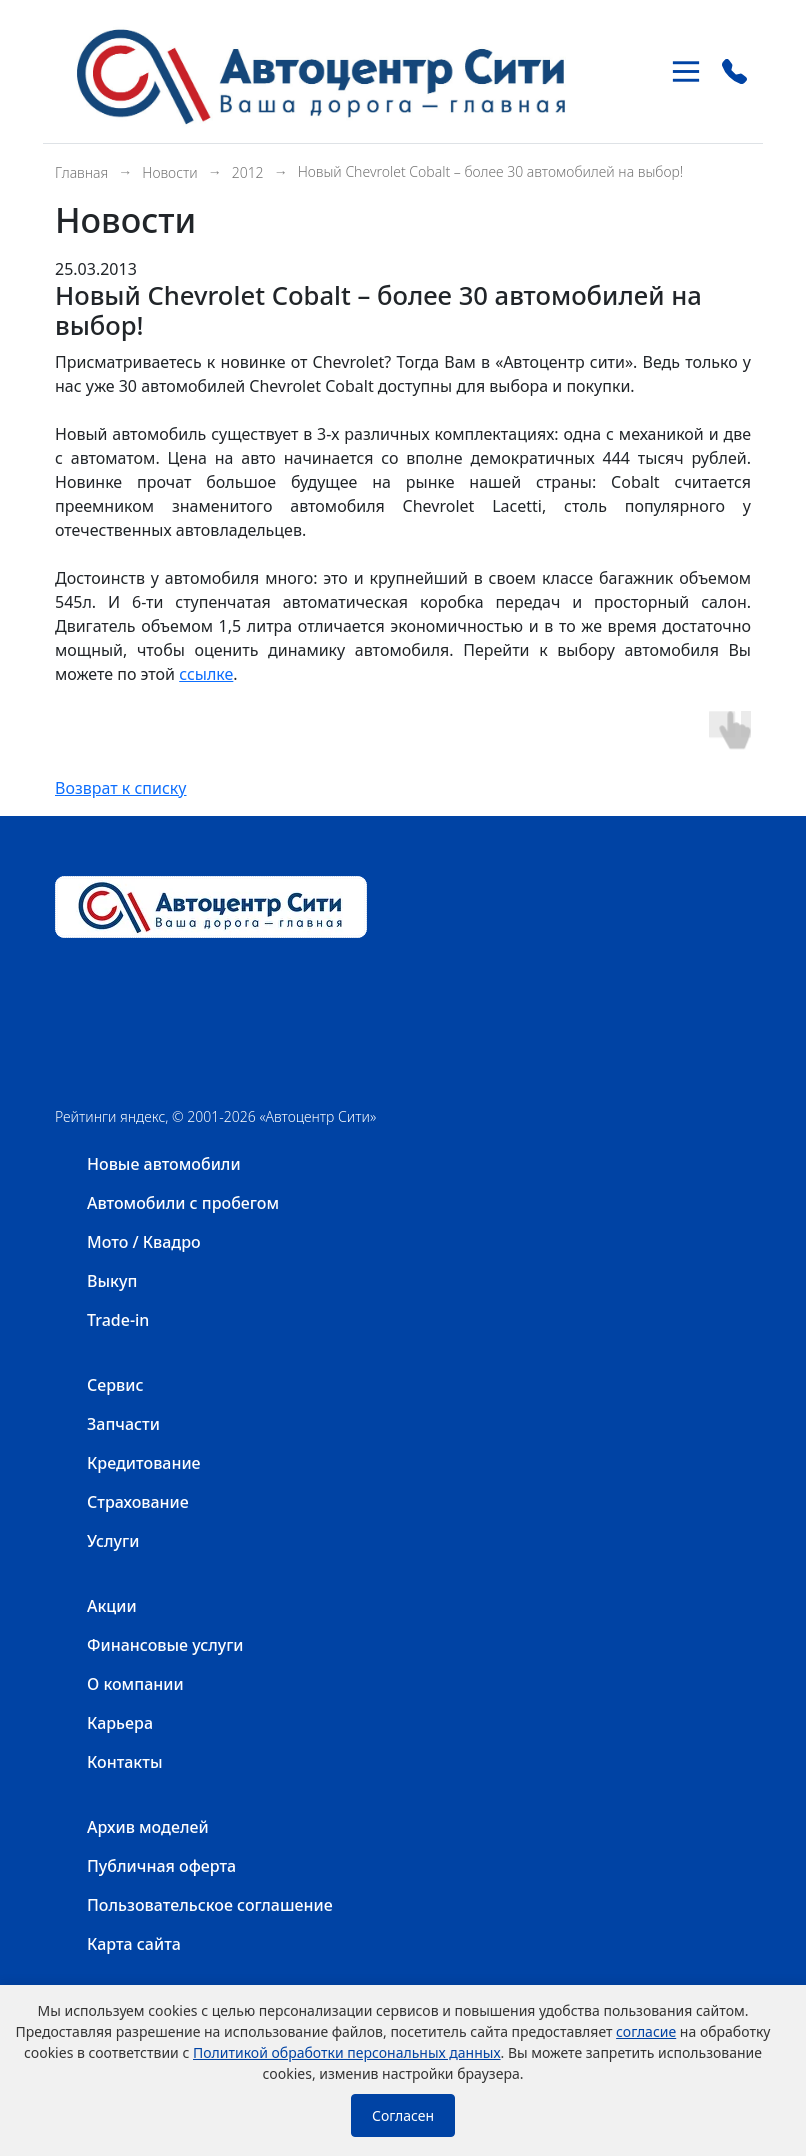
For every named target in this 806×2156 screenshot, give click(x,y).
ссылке (206, 674)
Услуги (113, 1541)
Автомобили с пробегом (183, 1203)
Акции (112, 1606)
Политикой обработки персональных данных (347, 2052)
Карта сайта (134, 1944)
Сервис (115, 1385)
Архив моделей (148, 1827)
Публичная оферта (161, 1866)
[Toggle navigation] (686, 71)
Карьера (120, 1723)
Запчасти (123, 1424)
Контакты (125, 1762)
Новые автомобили (164, 1164)
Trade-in (118, 1320)
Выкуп (112, 1281)
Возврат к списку (121, 788)
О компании (135, 1684)
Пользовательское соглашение (210, 1905)
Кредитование (144, 1463)
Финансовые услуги (165, 1645)
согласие (646, 2031)
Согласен (403, 2115)
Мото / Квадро (144, 1242)
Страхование (138, 1502)
